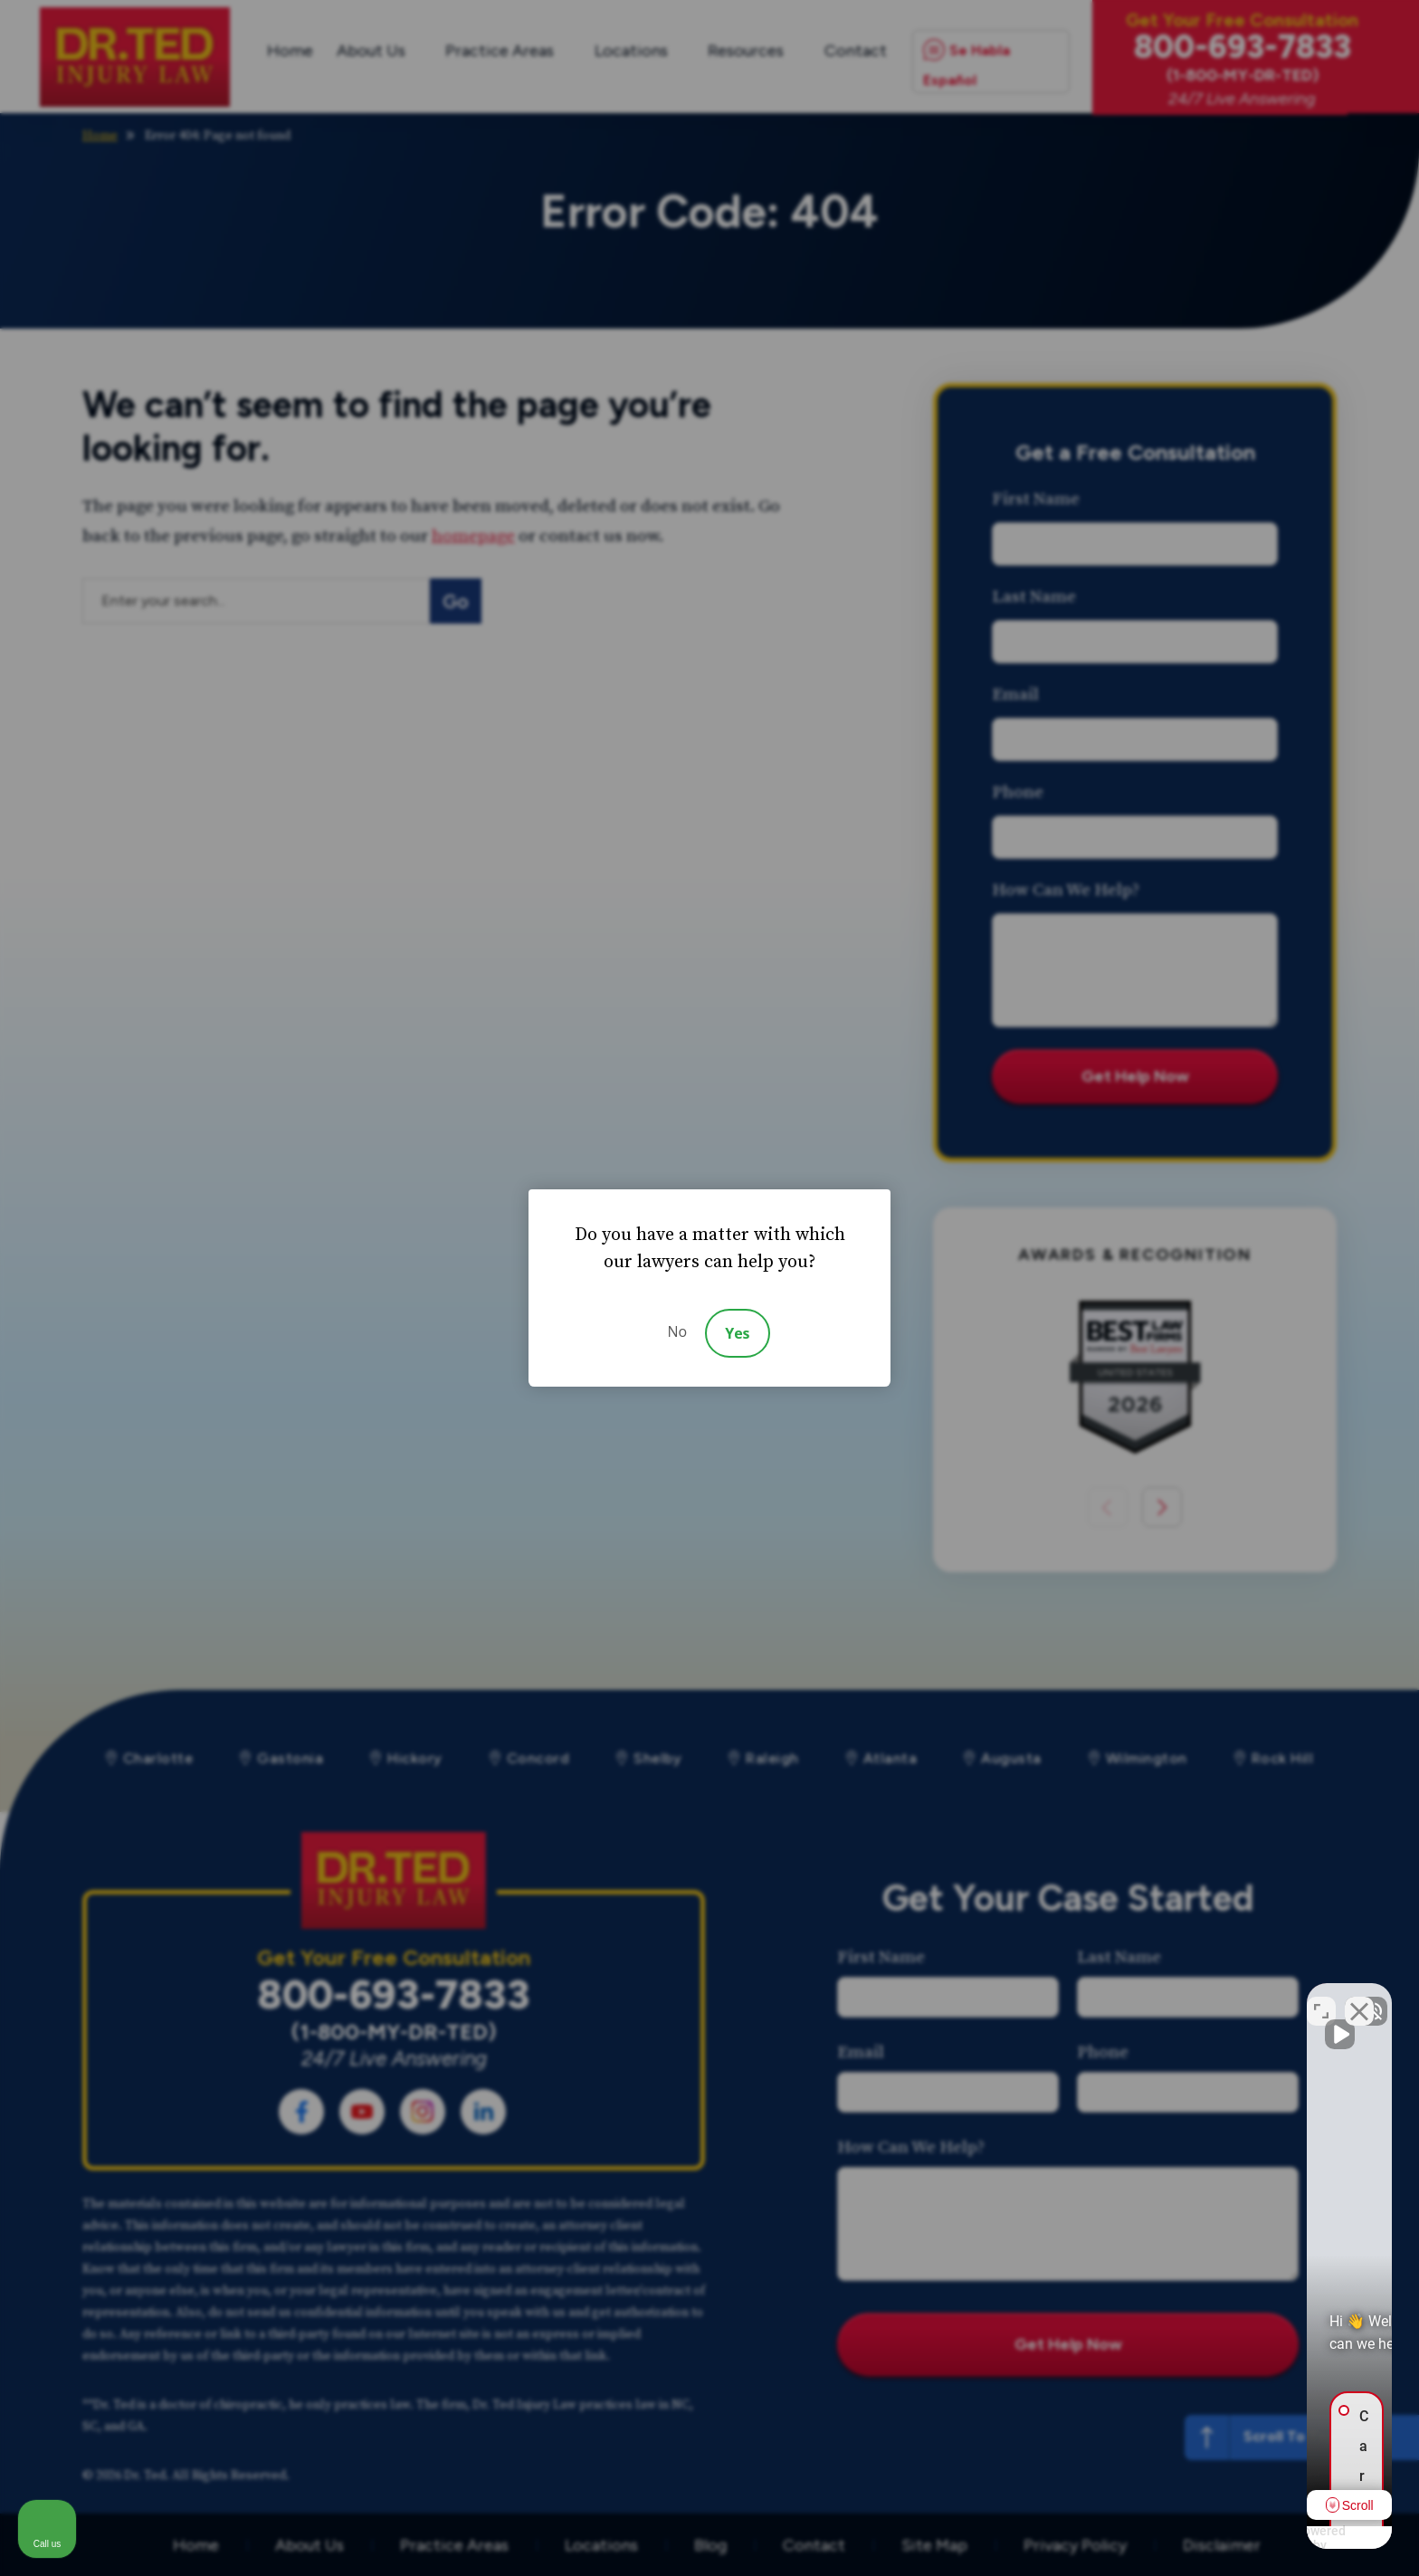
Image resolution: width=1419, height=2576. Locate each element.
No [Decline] (677, 1331)
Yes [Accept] (737, 1333)
